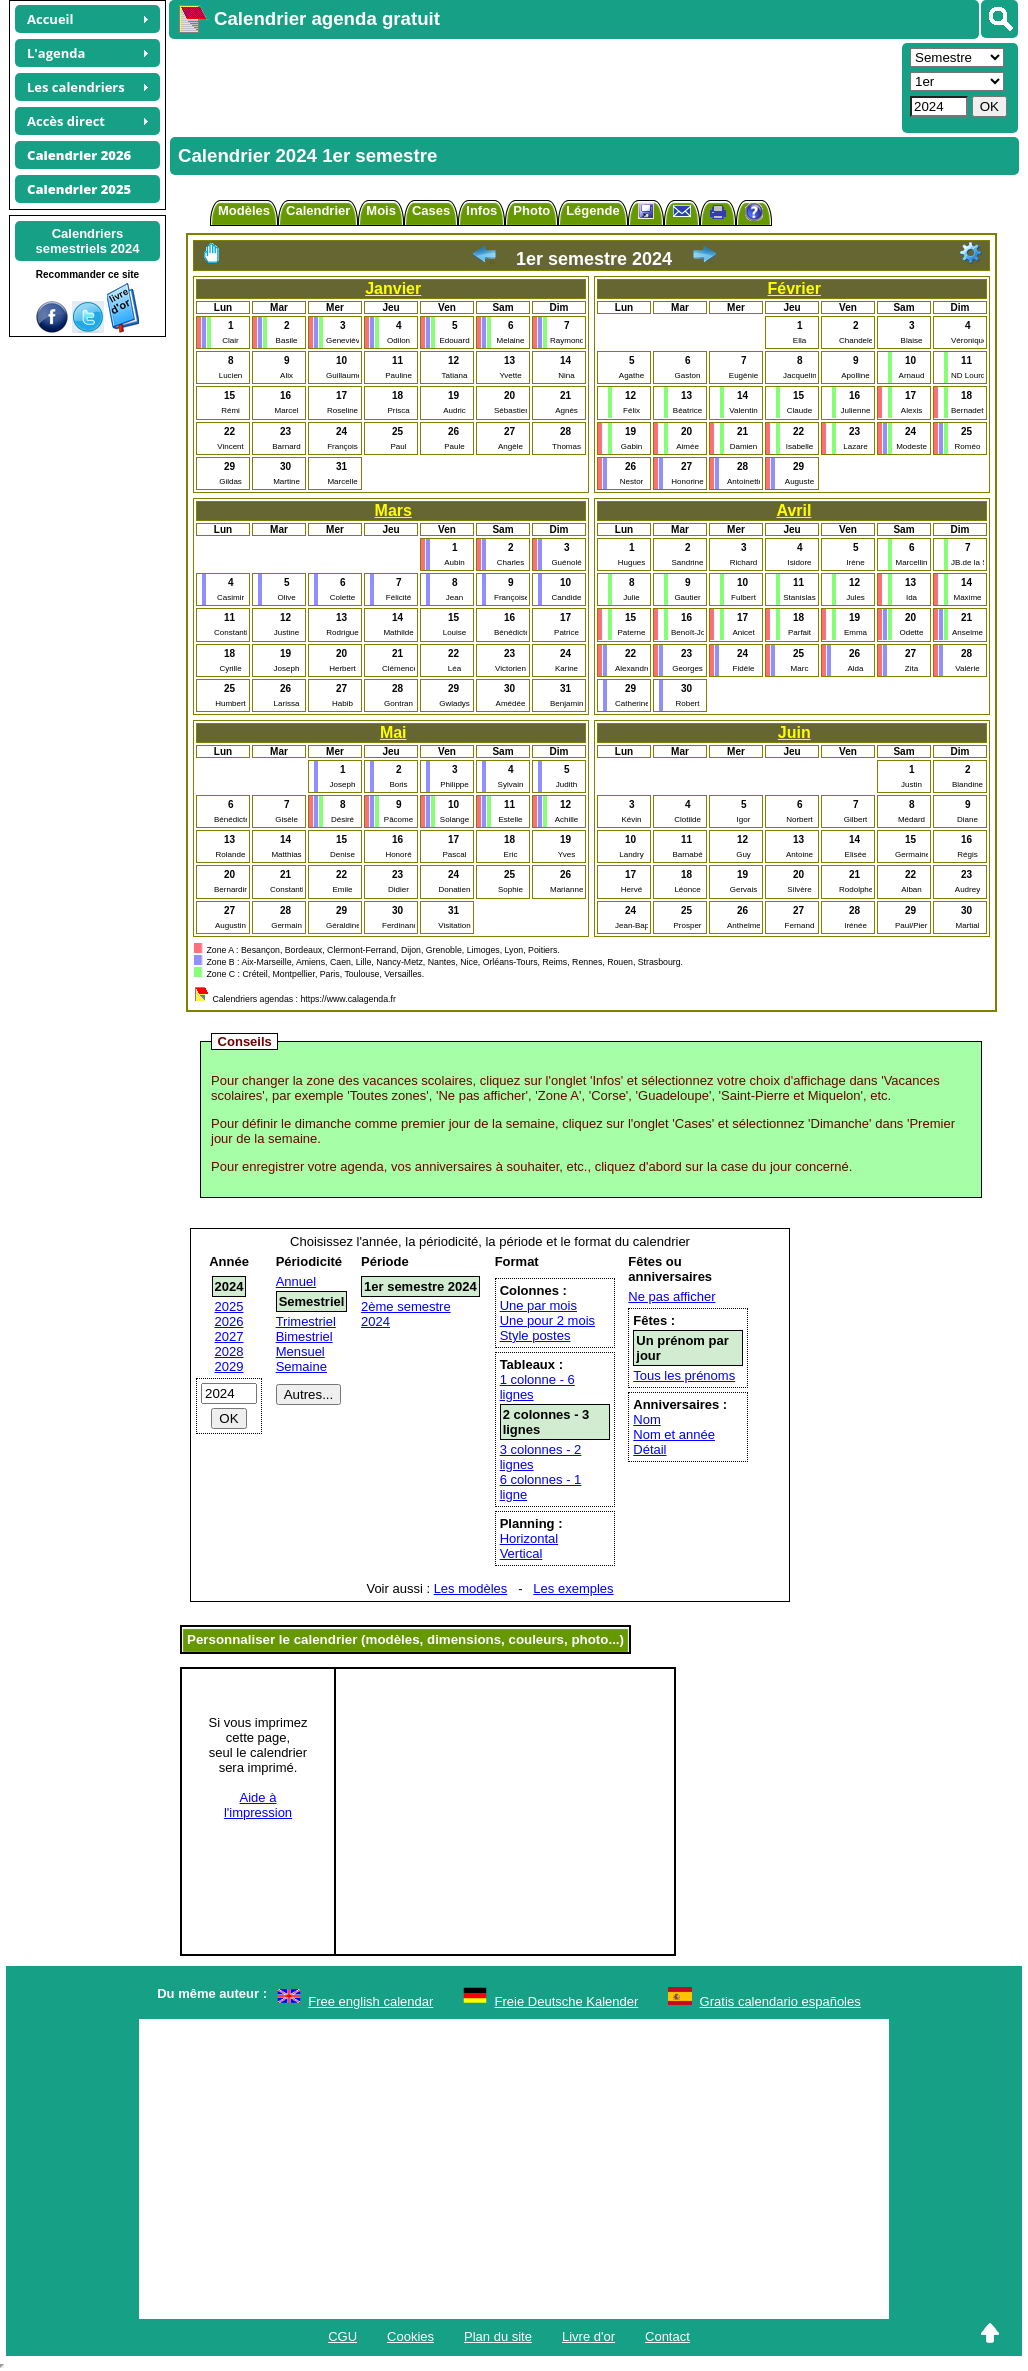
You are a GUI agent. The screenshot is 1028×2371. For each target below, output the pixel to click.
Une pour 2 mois (547, 1320)
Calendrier (318, 210)
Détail (649, 1449)
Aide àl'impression (258, 1805)
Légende (592, 210)
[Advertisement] (533, 86)
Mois (381, 210)
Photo (531, 210)
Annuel (296, 1281)
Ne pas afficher (671, 1296)
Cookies (410, 2336)
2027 (229, 1336)
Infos (481, 210)
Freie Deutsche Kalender (567, 2001)
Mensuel (300, 1351)
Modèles (244, 210)
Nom (646, 1419)
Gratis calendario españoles (780, 2001)
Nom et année (674, 1434)
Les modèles (471, 1588)
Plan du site (498, 2336)
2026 (229, 1321)
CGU (342, 2336)
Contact (667, 2336)
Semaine (301, 1366)
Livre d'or (588, 2336)
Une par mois (538, 1305)
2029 (229, 1366)
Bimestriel (304, 1336)
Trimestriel (306, 1321)
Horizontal (529, 1538)
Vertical (521, 1553)
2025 (229, 1306)
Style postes (535, 1335)
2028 (229, 1351)
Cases (431, 210)
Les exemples (573, 1588)
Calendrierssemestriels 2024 (87, 241)
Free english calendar (370, 2001)
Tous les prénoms (684, 1375)
